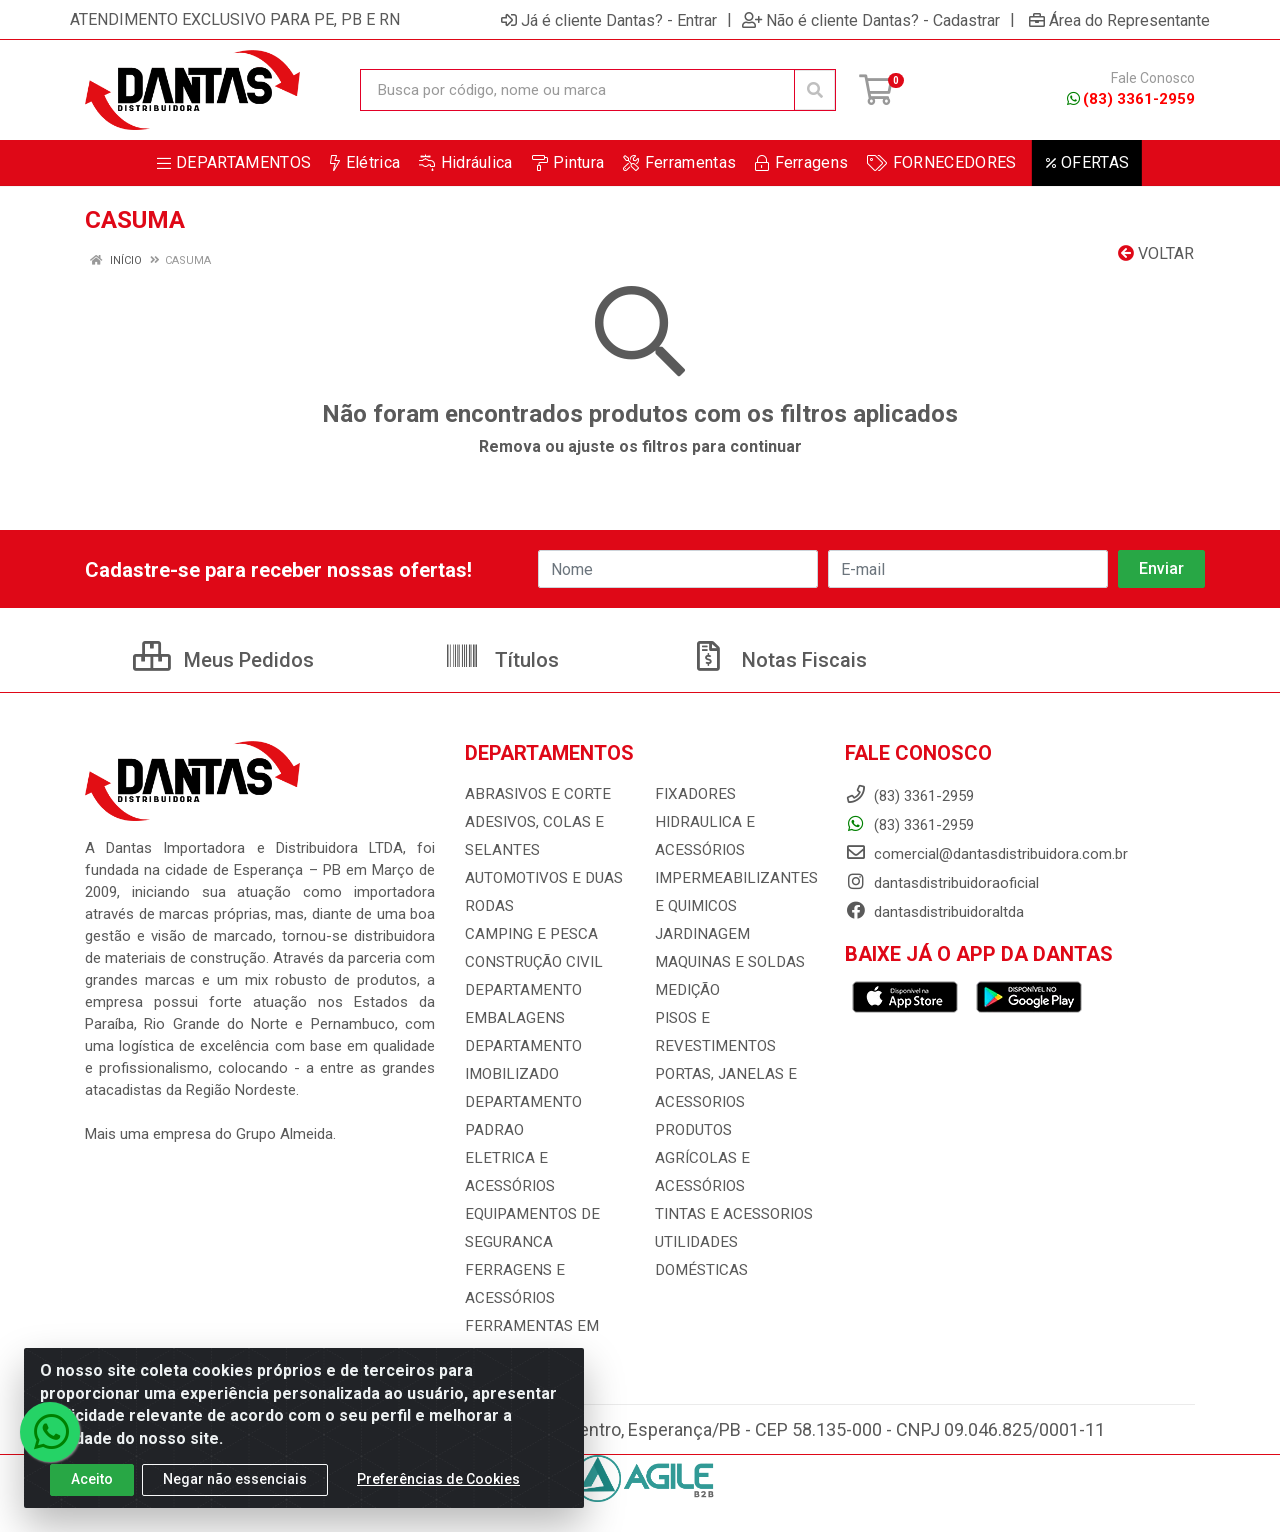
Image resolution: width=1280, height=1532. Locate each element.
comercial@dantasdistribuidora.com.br (986, 854)
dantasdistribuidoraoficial (942, 883)
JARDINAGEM (700, 934)
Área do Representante (1119, 20)
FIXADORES (693, 794)
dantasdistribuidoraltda (934, 912)
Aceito (92, 1479)
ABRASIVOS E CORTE (535, 794)
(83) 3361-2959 (1131, 99)
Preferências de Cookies (438, 1479)
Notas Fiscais (779, 660)
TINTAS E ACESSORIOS (732, 1186)
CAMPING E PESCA (528, 934)
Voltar (1156, 253)
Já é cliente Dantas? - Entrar (609, 20)
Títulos (501, 660)
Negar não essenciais (235, 1479)
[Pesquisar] (815, 90)
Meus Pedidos (223, 660)
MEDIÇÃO (686, 990)
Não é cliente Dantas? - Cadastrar (871, 20)
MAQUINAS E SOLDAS (727, 962)
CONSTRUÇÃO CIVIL (532, 962)
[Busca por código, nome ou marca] (577, 90)
